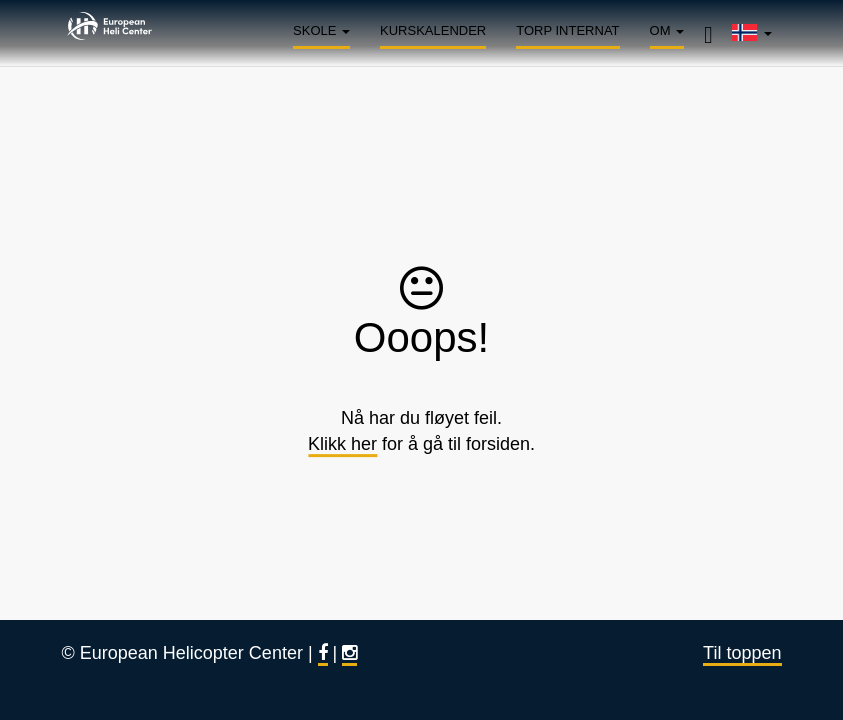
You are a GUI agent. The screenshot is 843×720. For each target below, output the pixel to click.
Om (667, 30)
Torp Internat (567, 30)
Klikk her (342, 444)
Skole (321, 30)
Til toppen (742, 653)
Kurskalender (433, 30)
